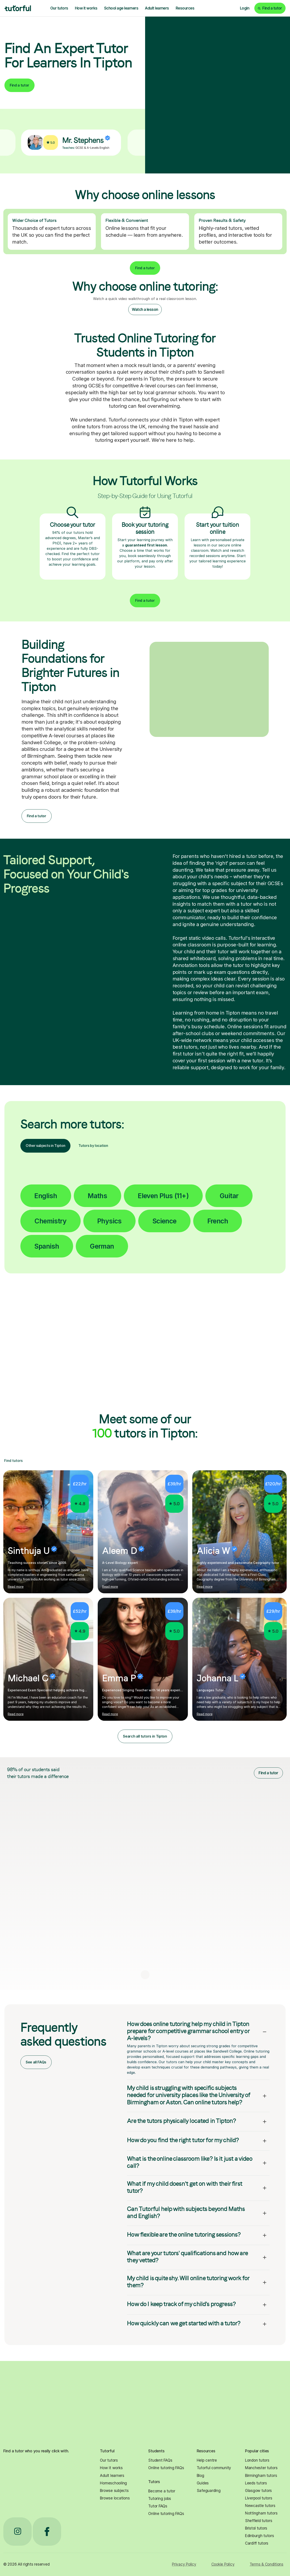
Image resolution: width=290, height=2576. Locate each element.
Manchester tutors (261, 2468)
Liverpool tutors (258, 2498)
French (217, 1221)
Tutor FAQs (157, 2506)
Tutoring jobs (159, 2498)
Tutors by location (93, 1145)
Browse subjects (114, 2490)
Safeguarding (209, 2490)
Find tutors (13, 1460)
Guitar (229, 1196)
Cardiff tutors (256, 2543)
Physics (109, 1221)
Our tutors (59, 8)
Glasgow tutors (258, 2490)
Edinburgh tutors (259, 2536)
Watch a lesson (145, 309)
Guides (203, 2483)
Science (164, 1221)
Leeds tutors (256, 2483)
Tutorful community (214, 2468)
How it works (86, 8)
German (102, 1246)
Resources (185, 8)
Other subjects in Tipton (45, 1145)
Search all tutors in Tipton (145, 1736)
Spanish (46, 1246)
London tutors (257, 2460)
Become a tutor (161, 2491)
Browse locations (115, 2498)
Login (244, 8)
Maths (97, 1196)
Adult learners (157, 8)
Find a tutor (19, 85)
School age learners (121, 8)
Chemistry (50, 1221)
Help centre (207, 2460)
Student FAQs (160, 2460)
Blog (200, 2475)
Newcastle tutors (260, 2505)
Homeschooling (113, 2483)
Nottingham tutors (261, 2513)
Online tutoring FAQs (166, 2468)
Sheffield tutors (258, 2520)
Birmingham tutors (261, 2475)
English (45, 1196)
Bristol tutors (256, 2528)
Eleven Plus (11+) (163, 1196)
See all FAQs (36, 2062)
